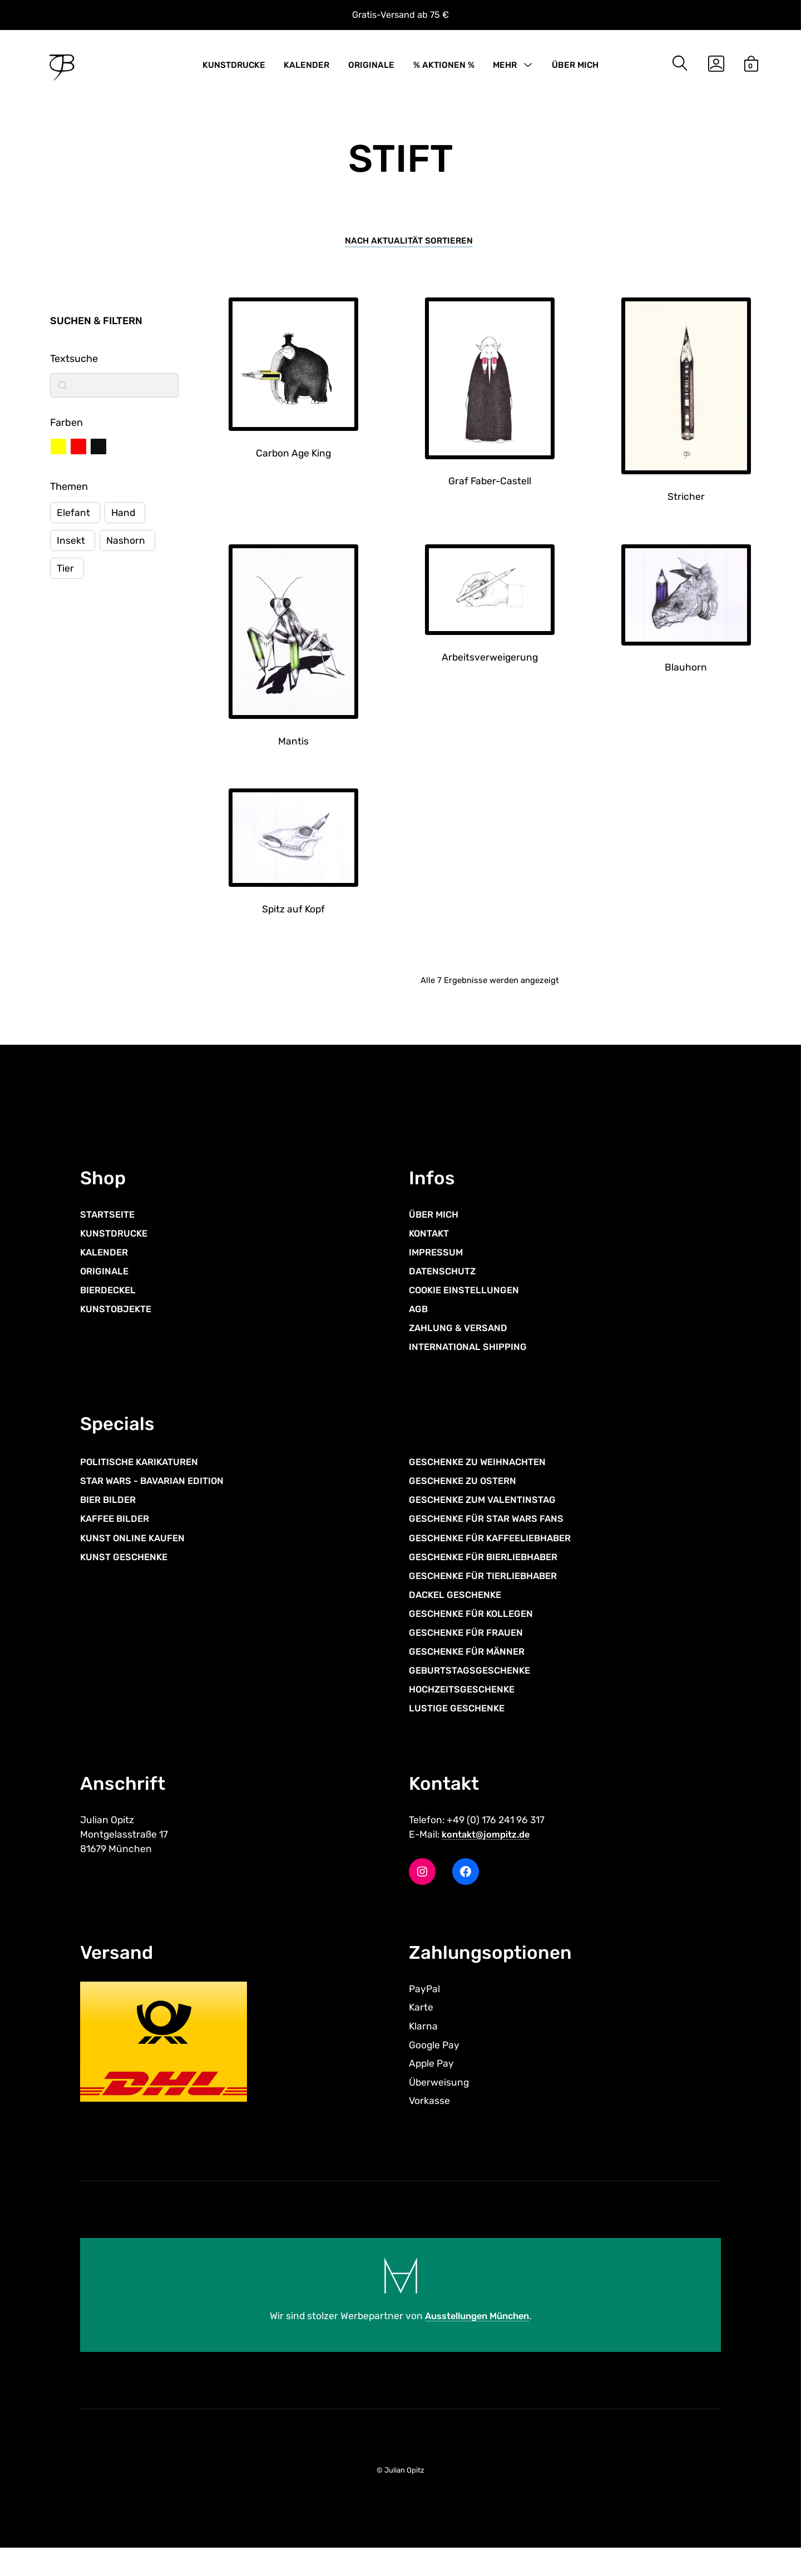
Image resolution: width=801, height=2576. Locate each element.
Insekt (71, 550)
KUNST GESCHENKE (127, 1575)
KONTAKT (431, 1245)
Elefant (73, 521)
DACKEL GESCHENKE (459, 1613)
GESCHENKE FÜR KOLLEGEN (476, 1632)
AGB (419, 1322)
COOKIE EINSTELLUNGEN (468, 1303)
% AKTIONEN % (443, 68)
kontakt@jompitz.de (491, 1856)
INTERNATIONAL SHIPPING (472, 1360)
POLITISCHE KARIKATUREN (144, 1479)
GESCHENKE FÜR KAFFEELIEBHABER (497, 1556)
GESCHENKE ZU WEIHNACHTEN (483, 1479)
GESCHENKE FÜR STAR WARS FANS (493, 1537)
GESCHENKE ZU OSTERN (467, 1499)
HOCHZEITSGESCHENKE (467, 1709)
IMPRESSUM (438, 1265)
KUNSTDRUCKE (233, 68)
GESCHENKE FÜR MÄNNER (472, 1671)
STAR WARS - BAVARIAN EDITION (158, 1499)
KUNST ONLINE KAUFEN (137, 1556)
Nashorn (126, 550)
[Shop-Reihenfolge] (409, 249)
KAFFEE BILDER (117, 1537)
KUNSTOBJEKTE (119, 1322)
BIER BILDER (110, 1518)
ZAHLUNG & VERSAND (462, 1341)
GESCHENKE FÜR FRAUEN (471, 1652)
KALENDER (306, 68)
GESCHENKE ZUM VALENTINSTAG (488, 1518)
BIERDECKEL (110, 1303)
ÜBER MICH (575, 68)
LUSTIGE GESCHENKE (460, 1729)
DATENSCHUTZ (445, 1284)
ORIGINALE (371, 68)
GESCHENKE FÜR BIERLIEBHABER (489, 1575)
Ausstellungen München (478, 2343)
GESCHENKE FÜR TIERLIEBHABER (489, 1595)
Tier (65, 578)
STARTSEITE (110, 1226)
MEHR (505, 68)
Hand (123, 521)
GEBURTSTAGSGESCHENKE (475, 1690)
